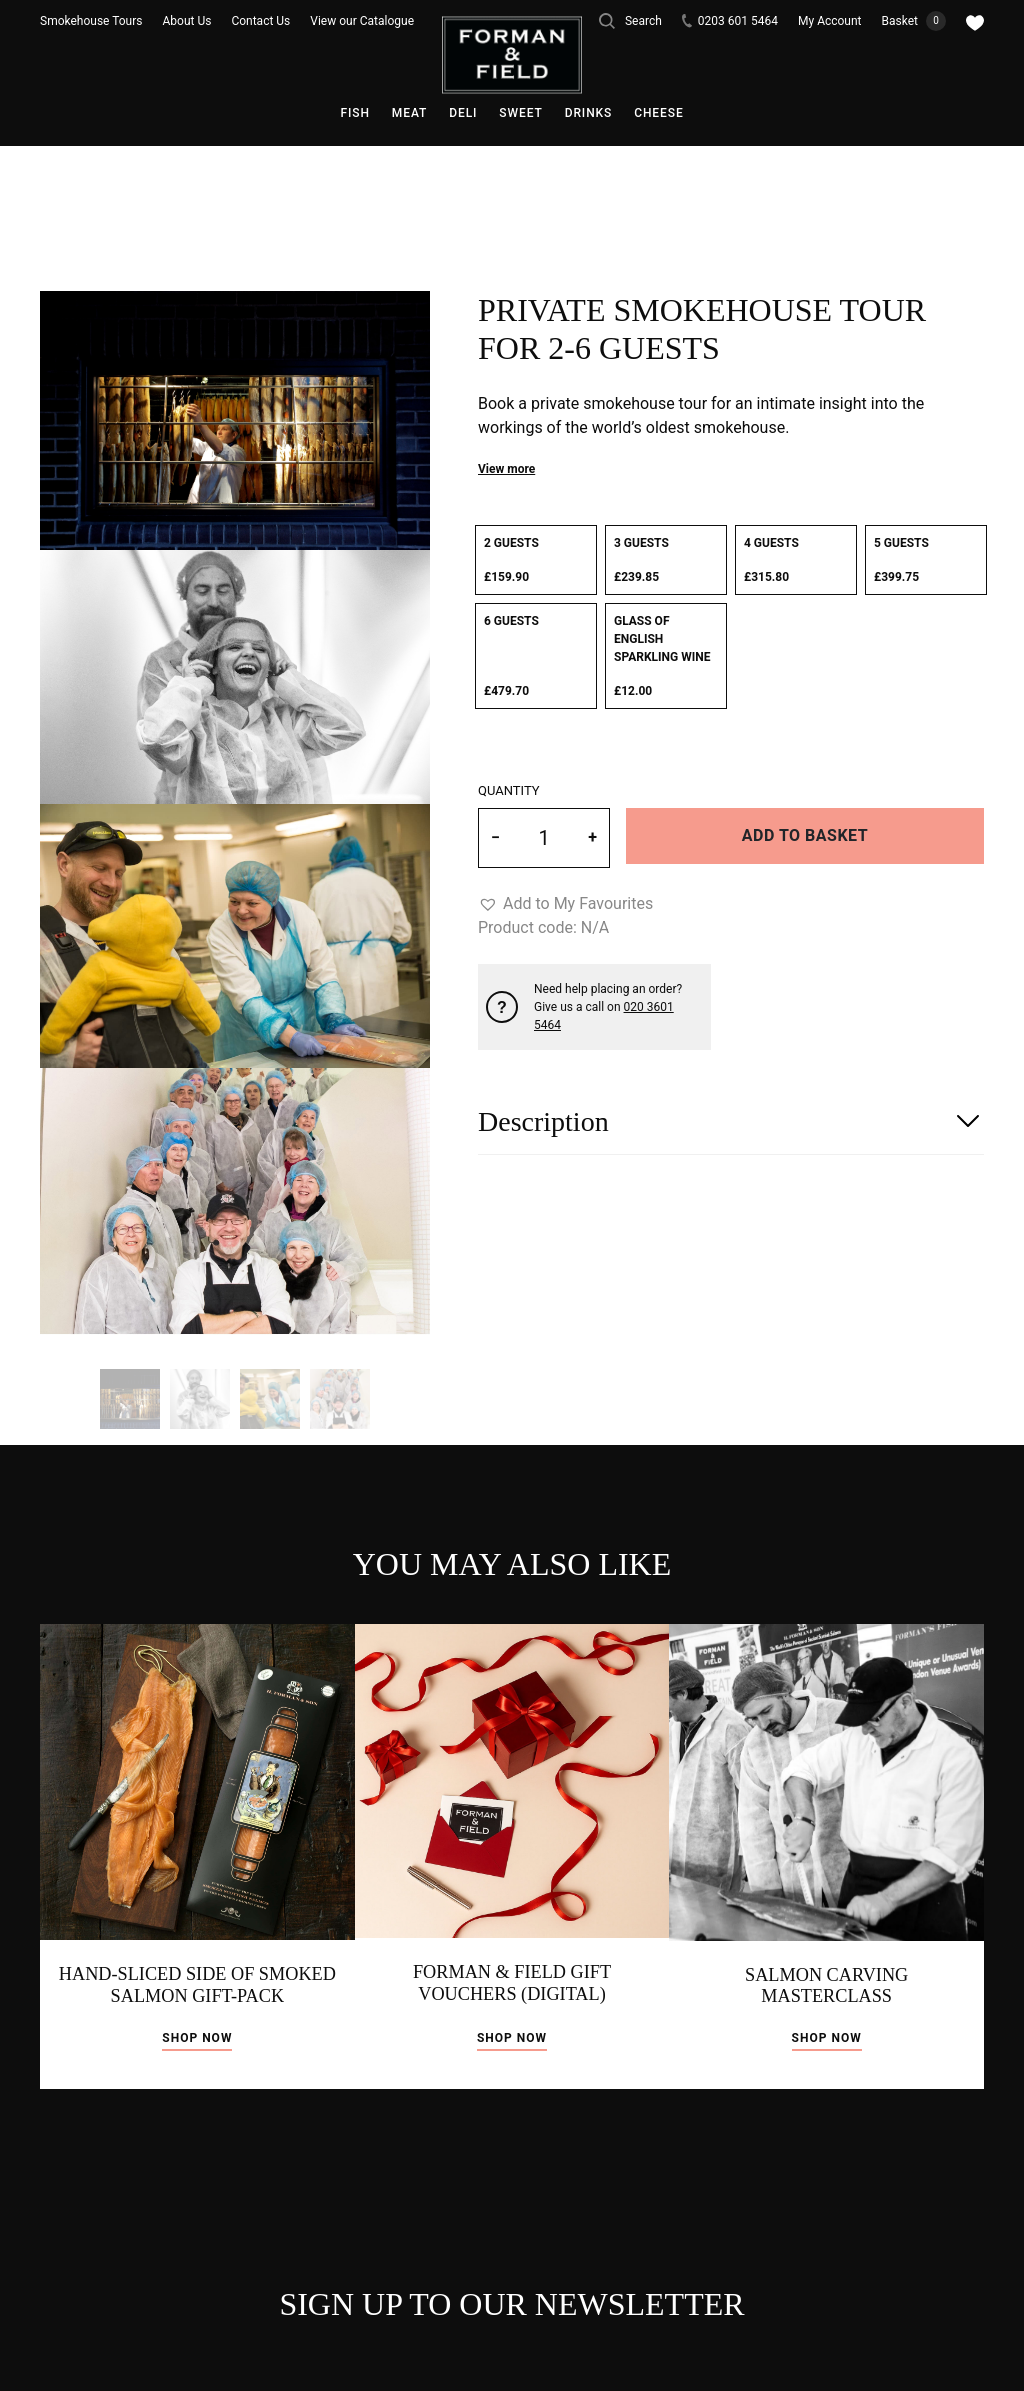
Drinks (589, 113)
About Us (187, 21)
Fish (354, 113)
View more (506, 469)
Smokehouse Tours (91, 21)
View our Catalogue (362, 21)
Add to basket (805, 835)
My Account (830, 21)
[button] (565, 904)
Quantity (509, 790)
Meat (409, 113)
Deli (463, 113)
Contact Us (260, 21)
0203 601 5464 (730, 21)
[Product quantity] (544, 838)
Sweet (520, 113)
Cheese (658, 113)
